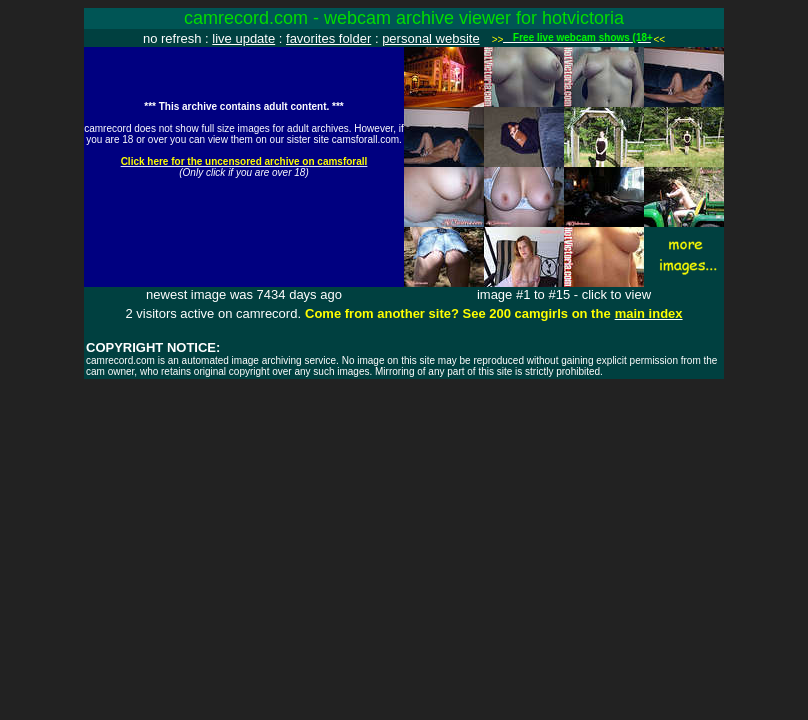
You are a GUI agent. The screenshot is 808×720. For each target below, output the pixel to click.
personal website (431, 38)
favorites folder (328, 38)
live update (243, 38)
